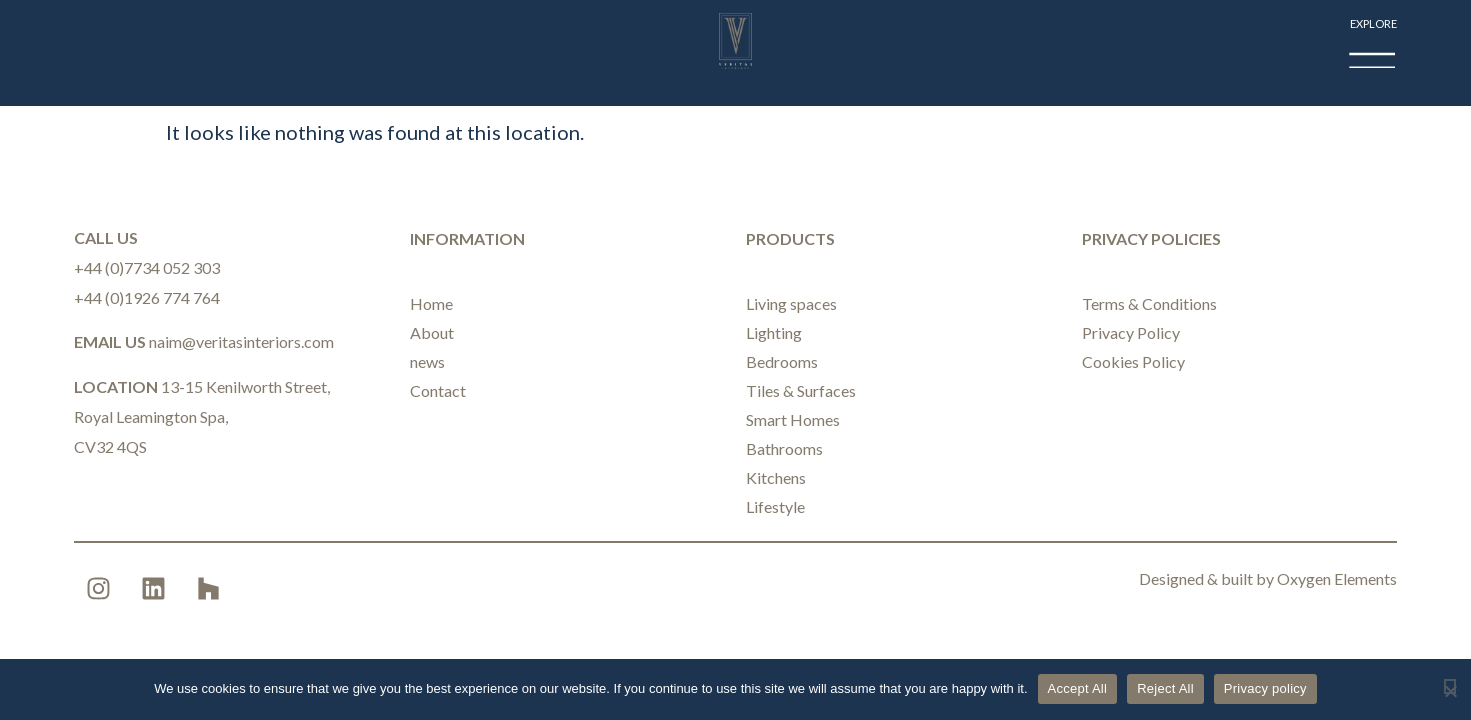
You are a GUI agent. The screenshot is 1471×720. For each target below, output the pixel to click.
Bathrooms (784, 448)
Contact (438, 390)
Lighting (774, 332)
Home (431, 303)
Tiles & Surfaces (801, 390)
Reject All (1165, 688)
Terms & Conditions (1149, 303)
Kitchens (776, 477)
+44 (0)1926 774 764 (147, 297)
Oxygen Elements (1337, 578)
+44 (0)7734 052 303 (147, 267)
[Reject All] (1450, 686)
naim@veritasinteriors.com (241, 341)
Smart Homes (793, 419)
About (432, 332)
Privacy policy (1265, 688)
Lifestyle (775, 506)
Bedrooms (782, 361)
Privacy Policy (1131, 332)
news (427, 361)
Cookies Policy (1133, 361)
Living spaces (791, 303)
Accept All (1078, 688)
